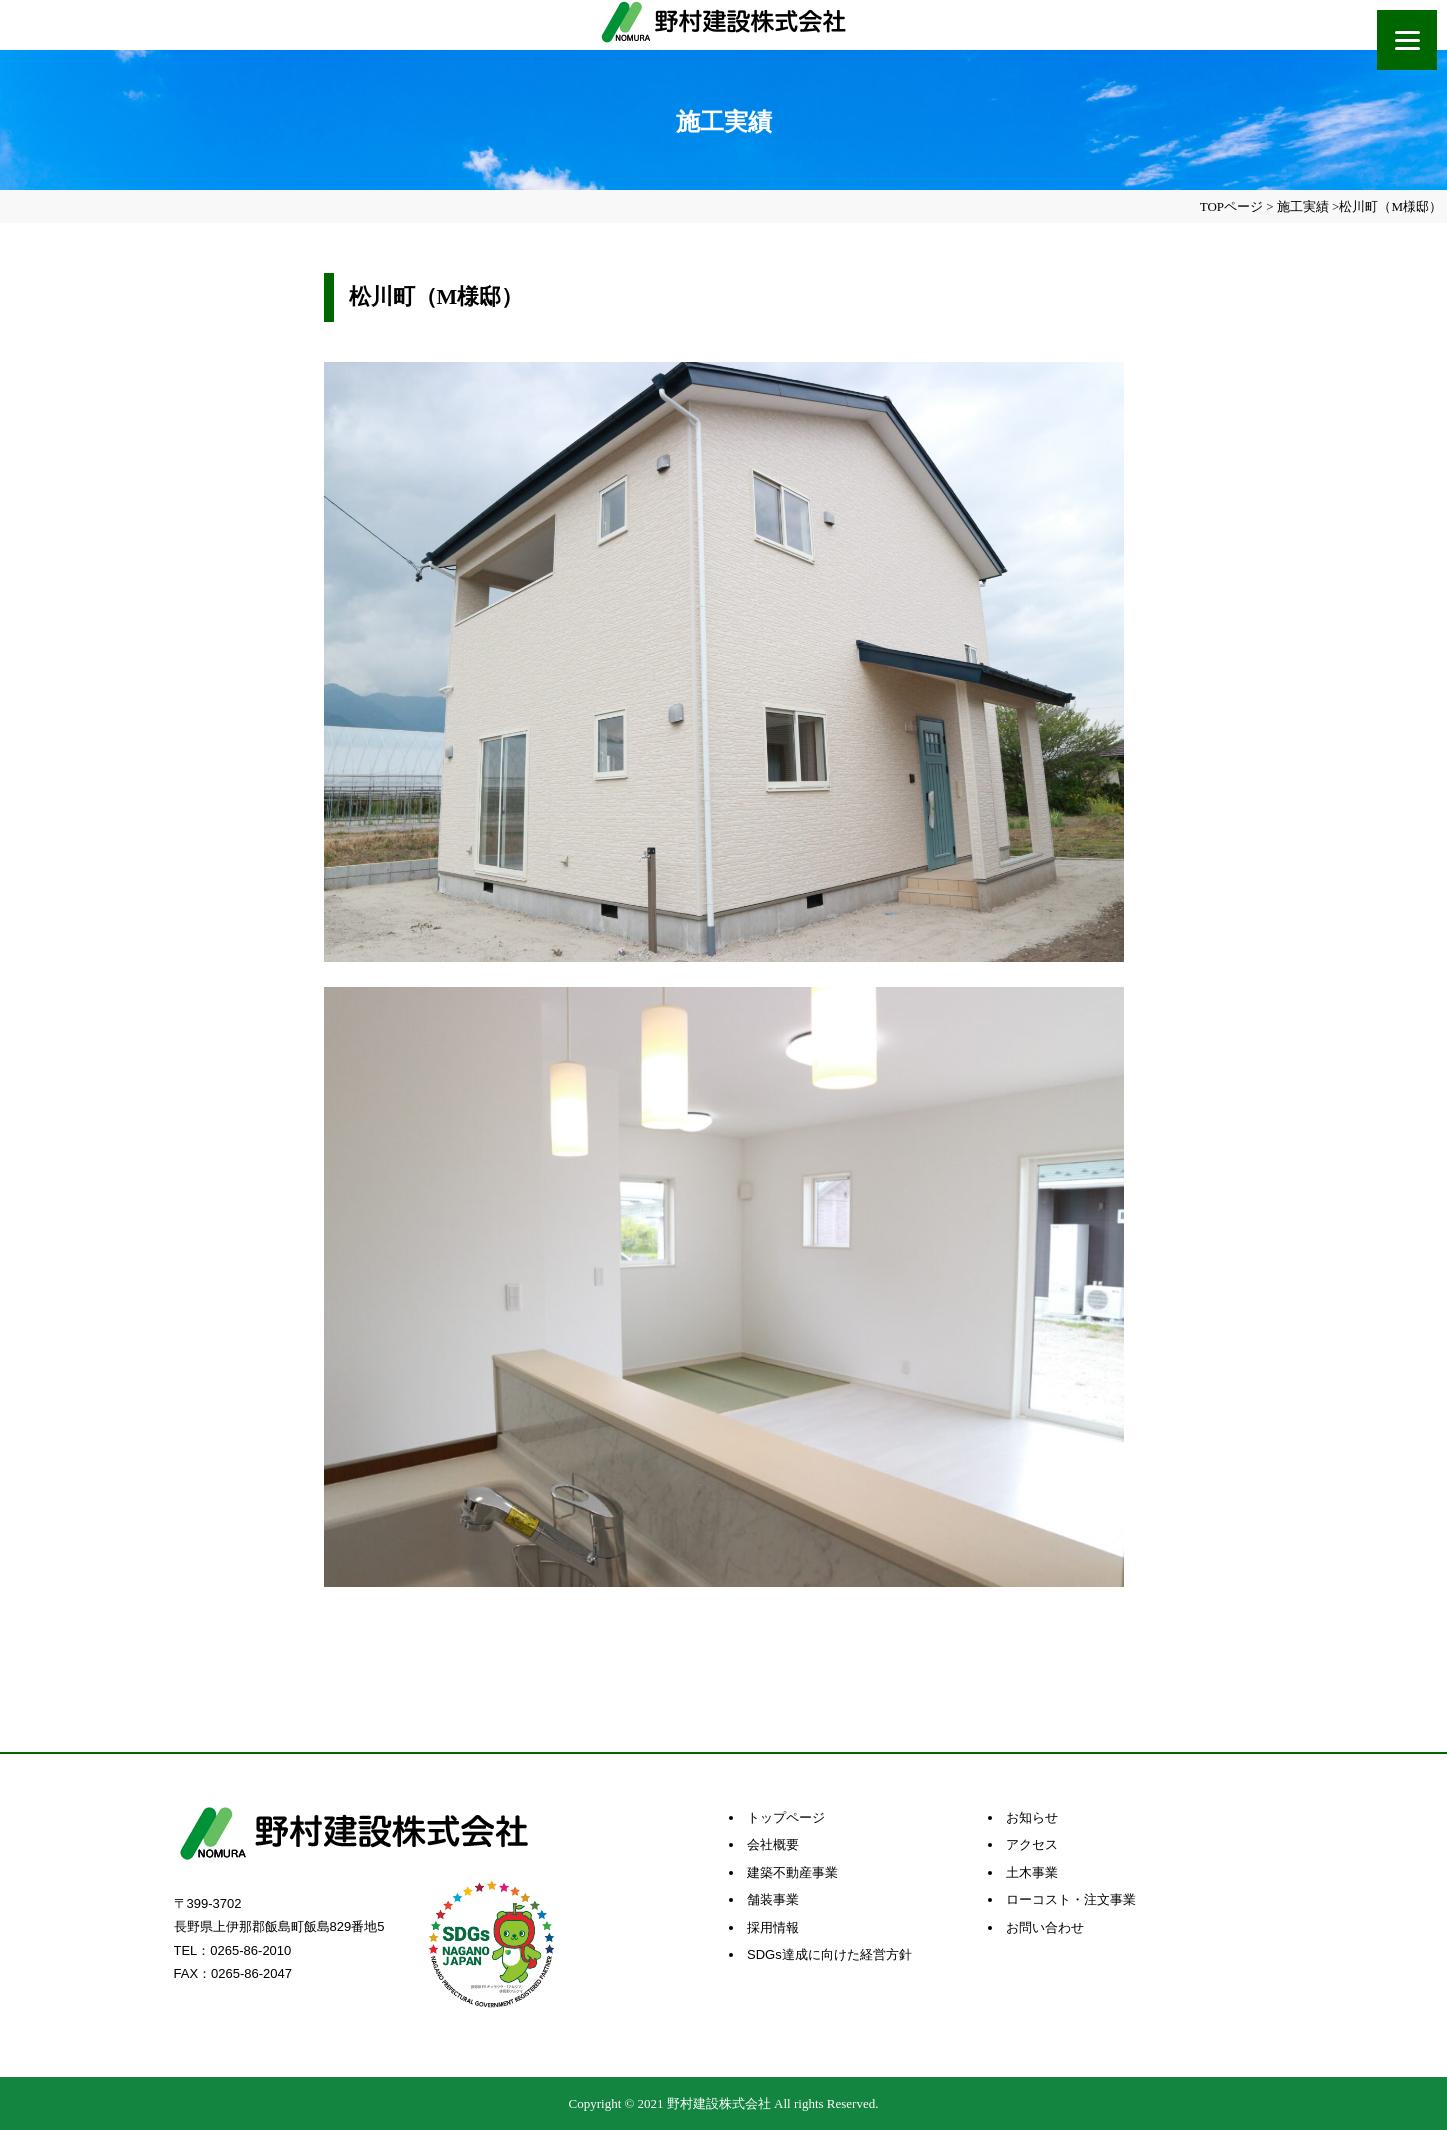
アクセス (1032, 1844)
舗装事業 (773, 1899)
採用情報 (773, 1927)
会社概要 (773, 1844)
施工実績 (1303, 206)
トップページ (786, 1817)
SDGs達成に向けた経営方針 (829, 1954)
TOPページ (1231, 206)
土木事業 (1032, 1872)
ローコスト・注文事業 (1071, 1899)
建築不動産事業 (792, 1872)
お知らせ (1032, 1817)
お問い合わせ (1045, 1927)
